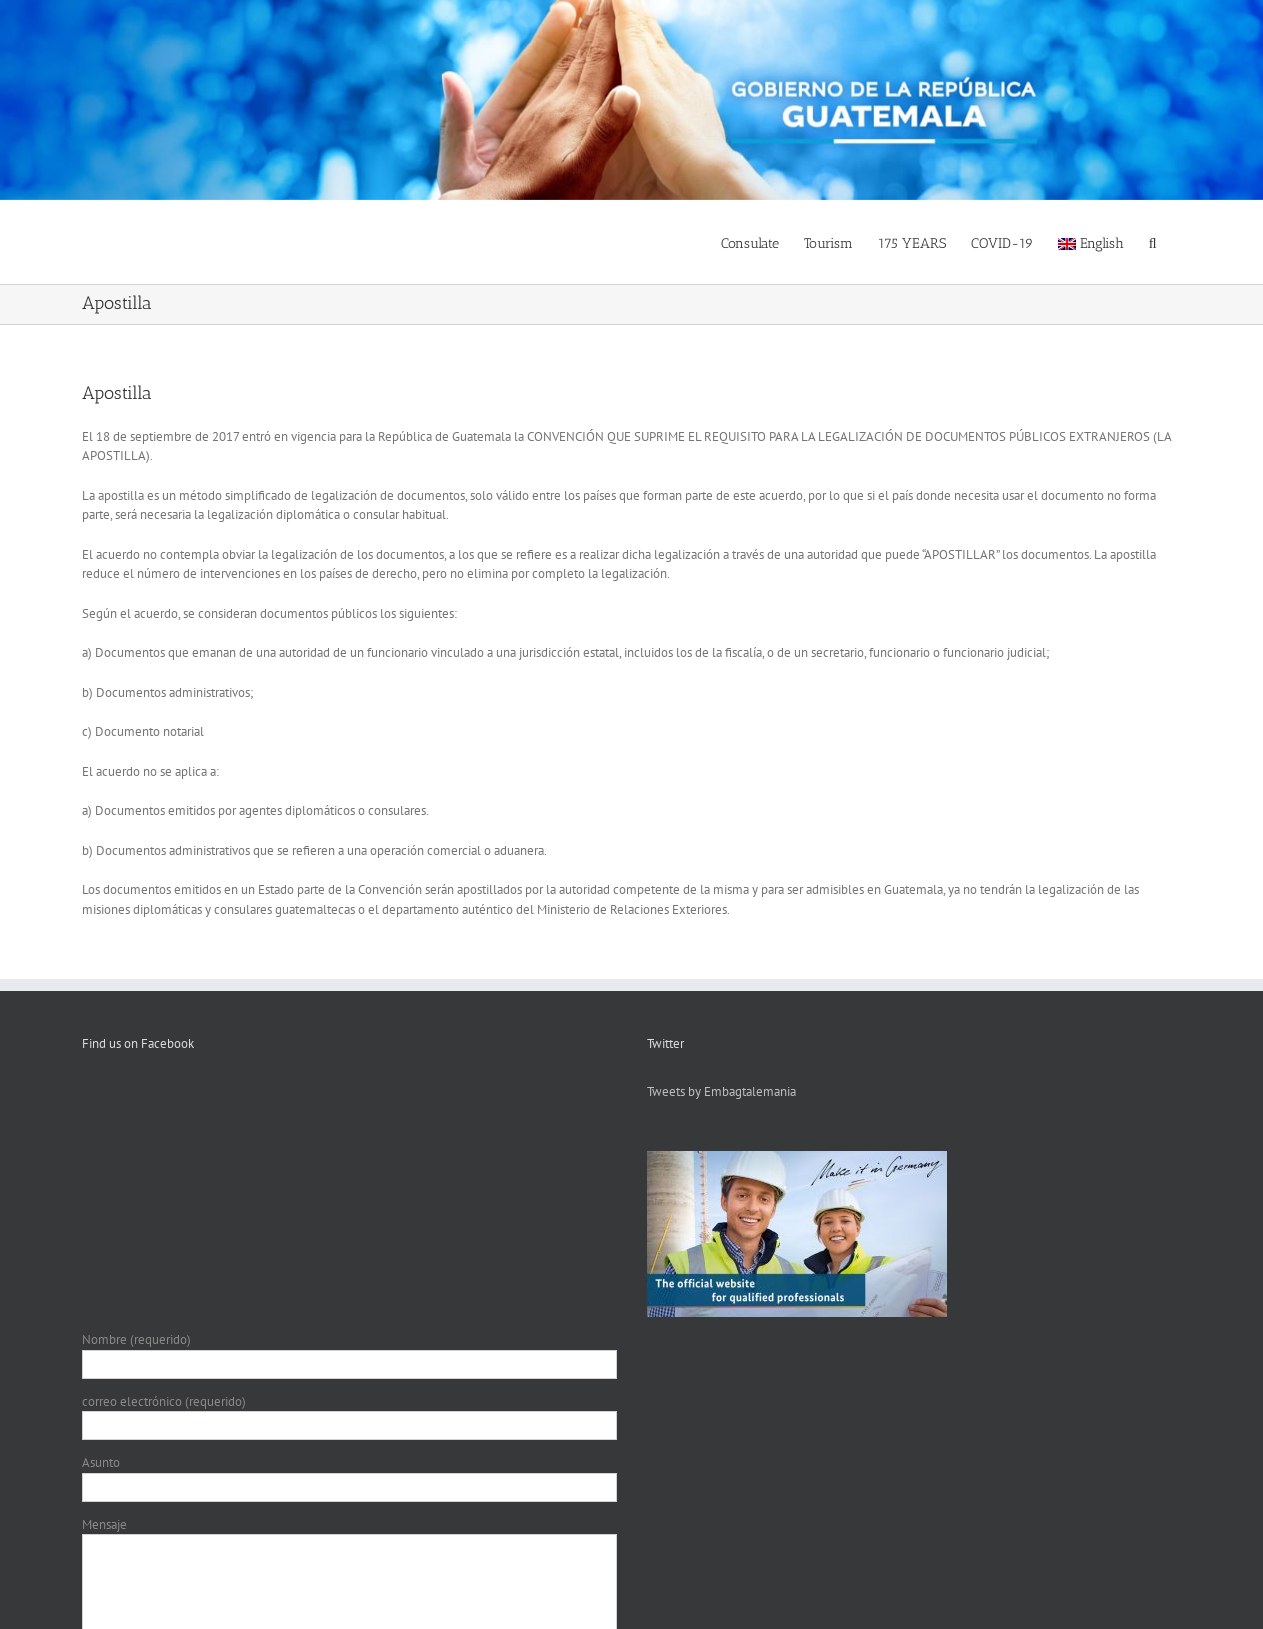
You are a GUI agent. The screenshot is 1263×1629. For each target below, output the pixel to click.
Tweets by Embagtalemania (721, 1091)
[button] (1153, 242)
